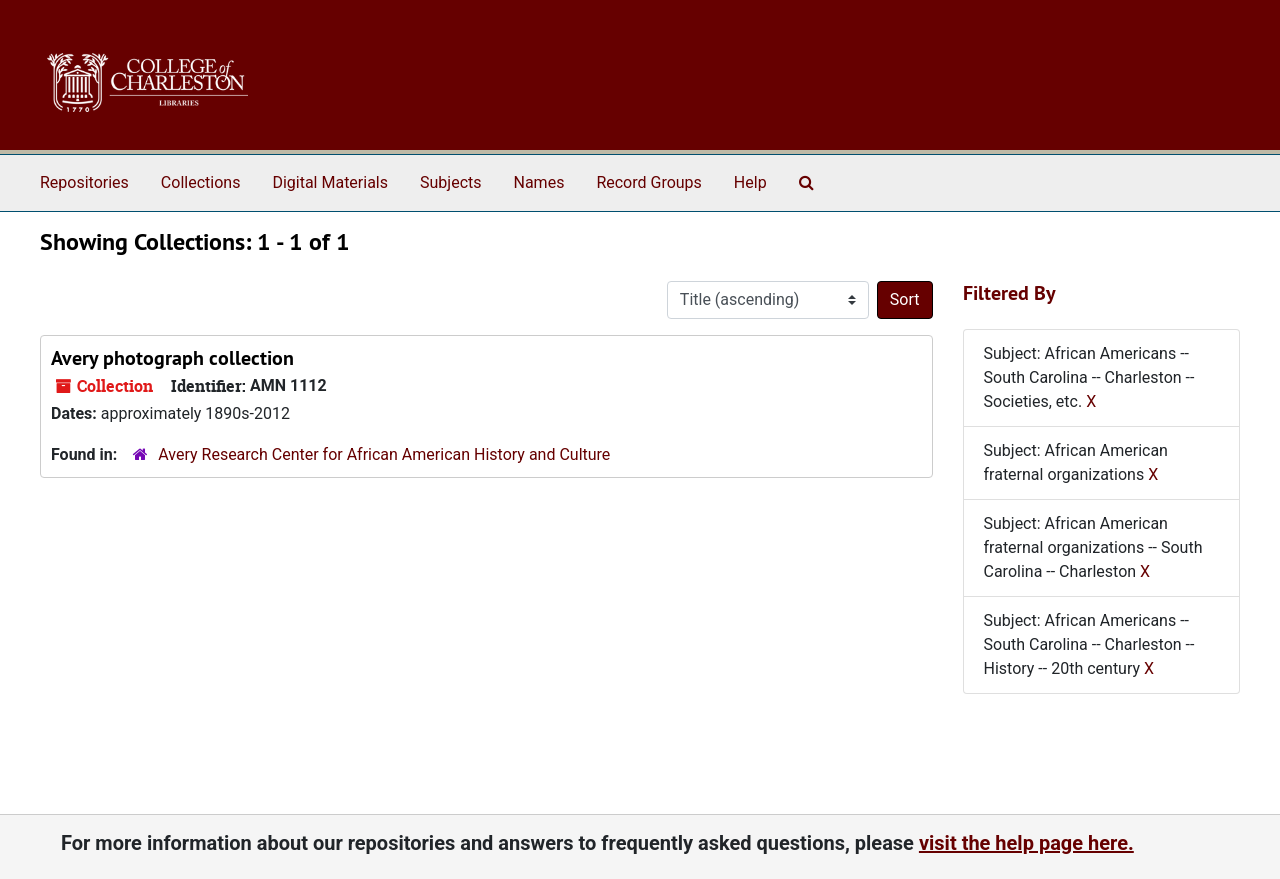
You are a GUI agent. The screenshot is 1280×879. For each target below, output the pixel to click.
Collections (201, 182)
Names (539, 182)
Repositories (84, 182)
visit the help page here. (1026, 843)
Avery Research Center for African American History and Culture (384, 454)
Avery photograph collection (172, 358)
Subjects (450, 182)
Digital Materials (330, 182)
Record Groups (648, 182)
